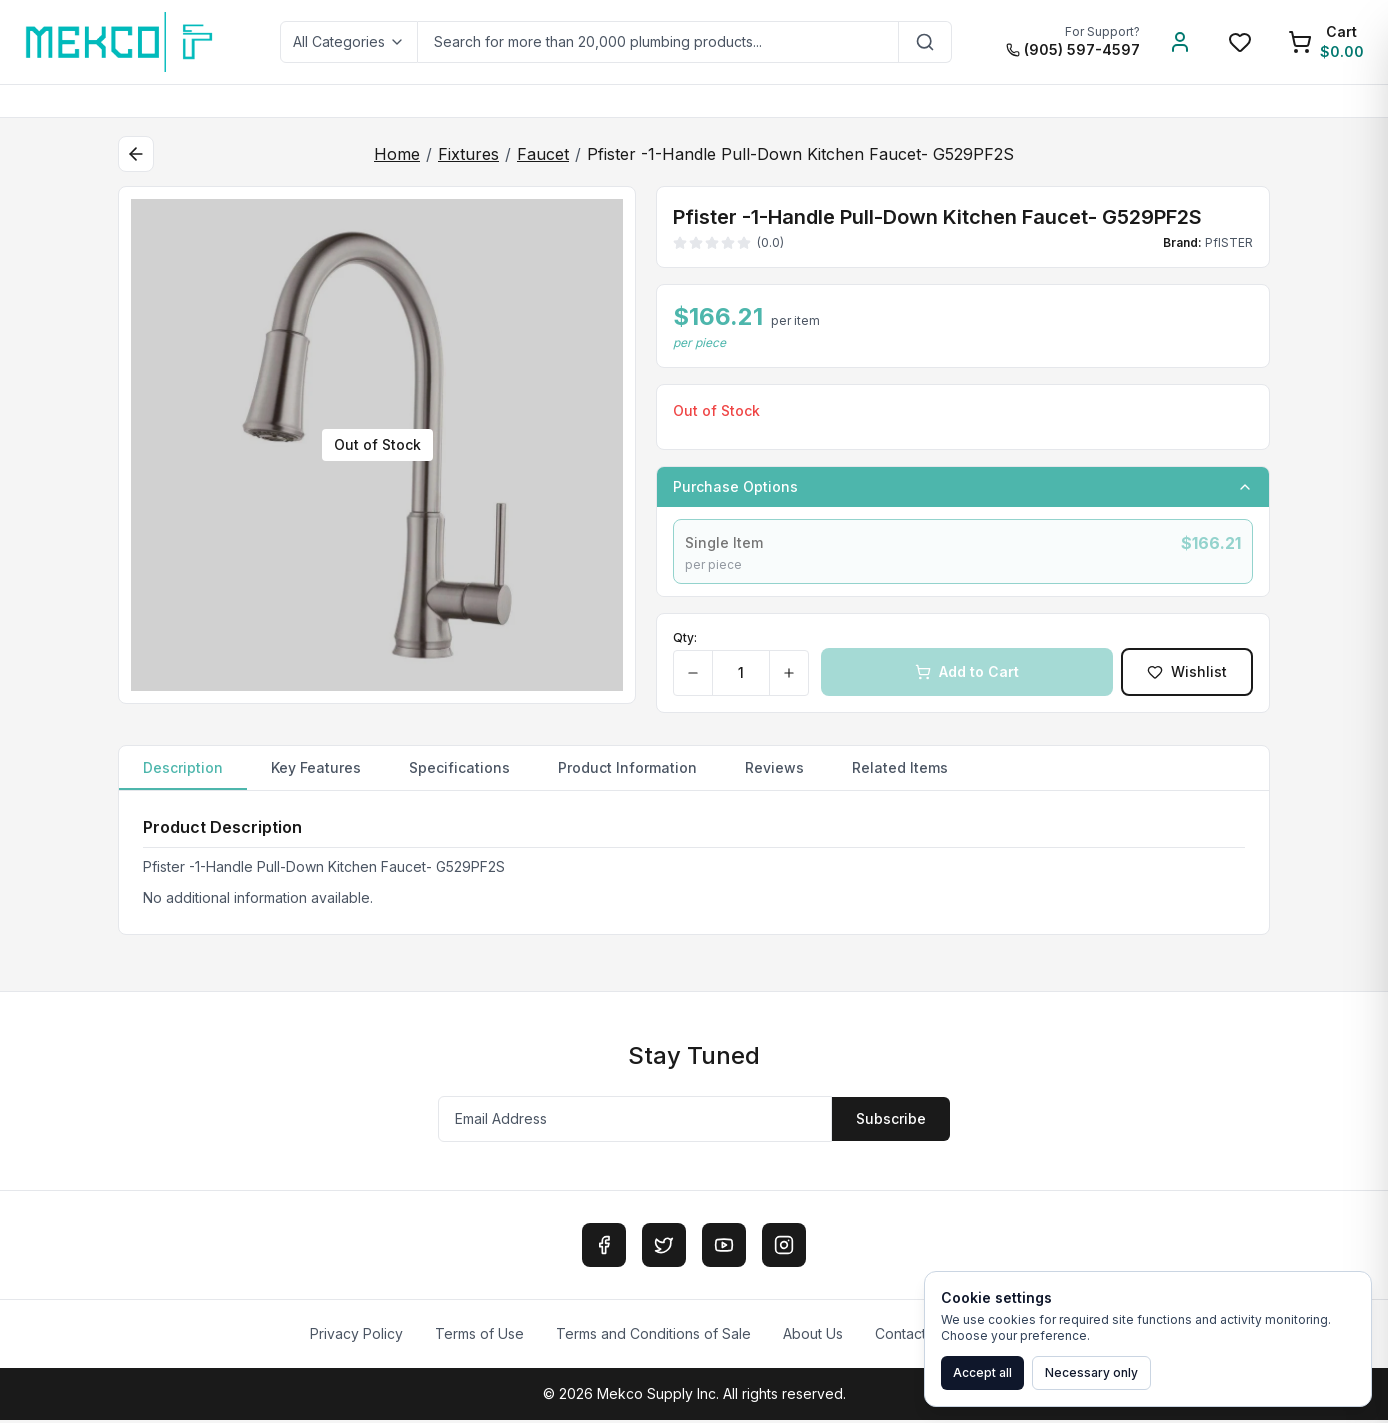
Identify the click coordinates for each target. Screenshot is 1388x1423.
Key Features (316, 770)
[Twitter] (664, 1248)
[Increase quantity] (788, 676)
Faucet (543, 154)
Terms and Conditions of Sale (653, 1336)
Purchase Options (963, 486)
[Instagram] (784, 1248)
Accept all (982, 1372)
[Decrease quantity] (693, 676)
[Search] (925, 42)
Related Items (900, 770)
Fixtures (468, 154)
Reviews (774, 770)
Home (397, 154)
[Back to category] (136, 154)
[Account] (1180, 42)
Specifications (459, 770)
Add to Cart (967, 674)
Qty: (685, 640)
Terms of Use (479, 1336)
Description (183, 777)
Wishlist (1187, 674)
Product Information (627, 770)
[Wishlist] (1240, 42)
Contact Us (911, 1336)
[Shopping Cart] (1326, 42)
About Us (813, 1336)
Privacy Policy (356, 1336)
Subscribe (891, 1121)
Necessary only (1091, 1372)
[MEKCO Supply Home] (120, 42)
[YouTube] (724, 1248)
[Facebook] (604, 1248)
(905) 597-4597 (1073, 49)
